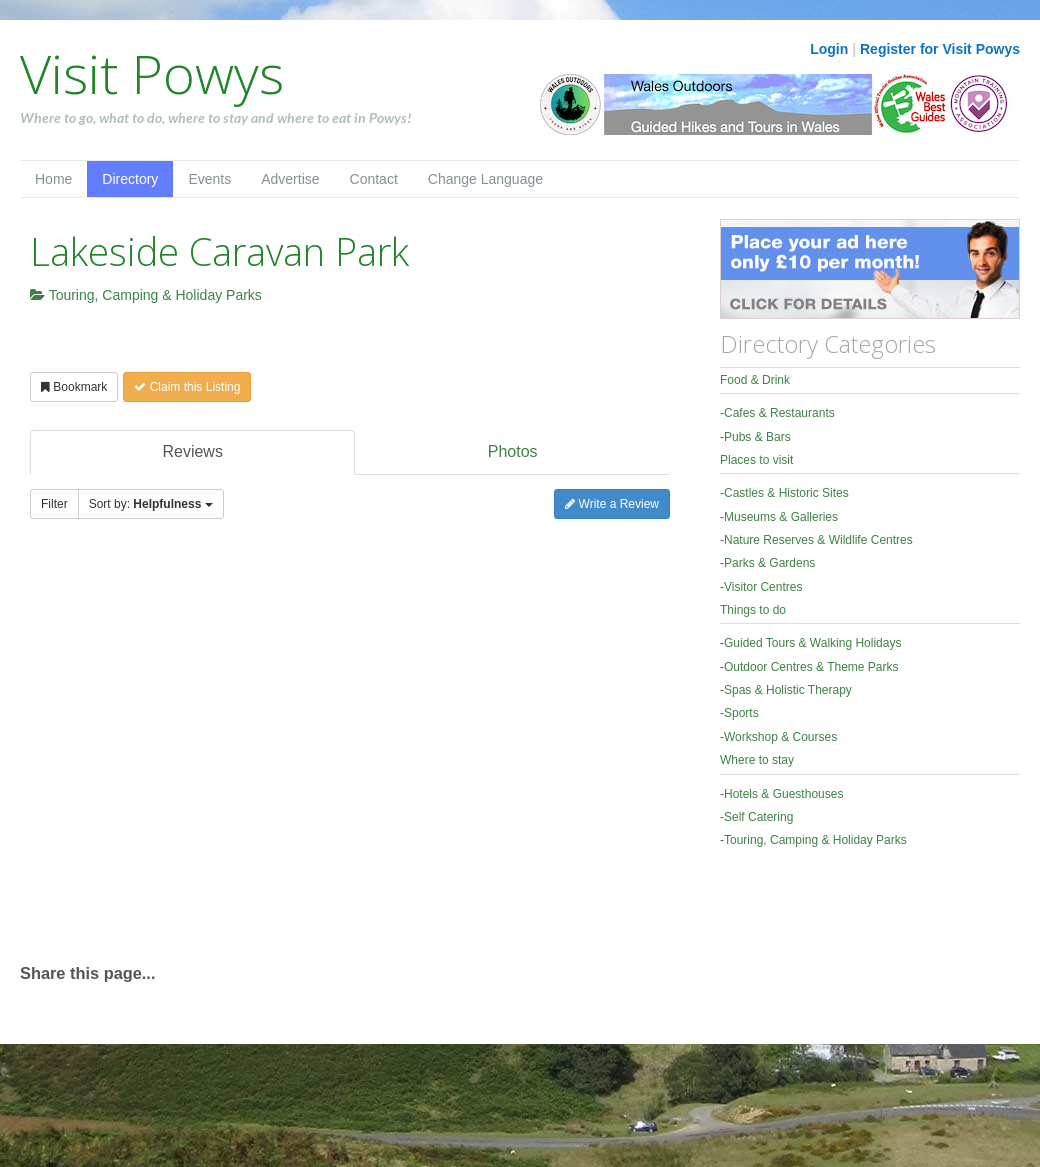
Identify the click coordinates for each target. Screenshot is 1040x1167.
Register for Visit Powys (940, 49)
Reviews (192, 451)
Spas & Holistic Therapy (788, 690)
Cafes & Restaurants (779, 413)
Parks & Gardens (769, 563)
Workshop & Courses (780, 737)
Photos (513, 451)
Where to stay (757, 760)
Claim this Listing (187, 387)
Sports (741, 713)
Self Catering (758, 817)
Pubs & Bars (757, 437)
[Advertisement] (187, 750)
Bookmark (74, 387)
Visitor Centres (763, 587)
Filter (54, 504)
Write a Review (612, 504)
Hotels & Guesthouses (783, 794)
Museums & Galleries (781, 517)
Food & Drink (755, 380)
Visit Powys (152, 73)
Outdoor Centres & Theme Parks (811, 667)
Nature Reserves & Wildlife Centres (818, 540)
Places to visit (756, 460)
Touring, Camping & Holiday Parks (146, 295)
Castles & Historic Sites (786, 493)
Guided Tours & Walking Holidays (812, 643)
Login (829, 49)
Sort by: (151, 504)
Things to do (753, 610)
